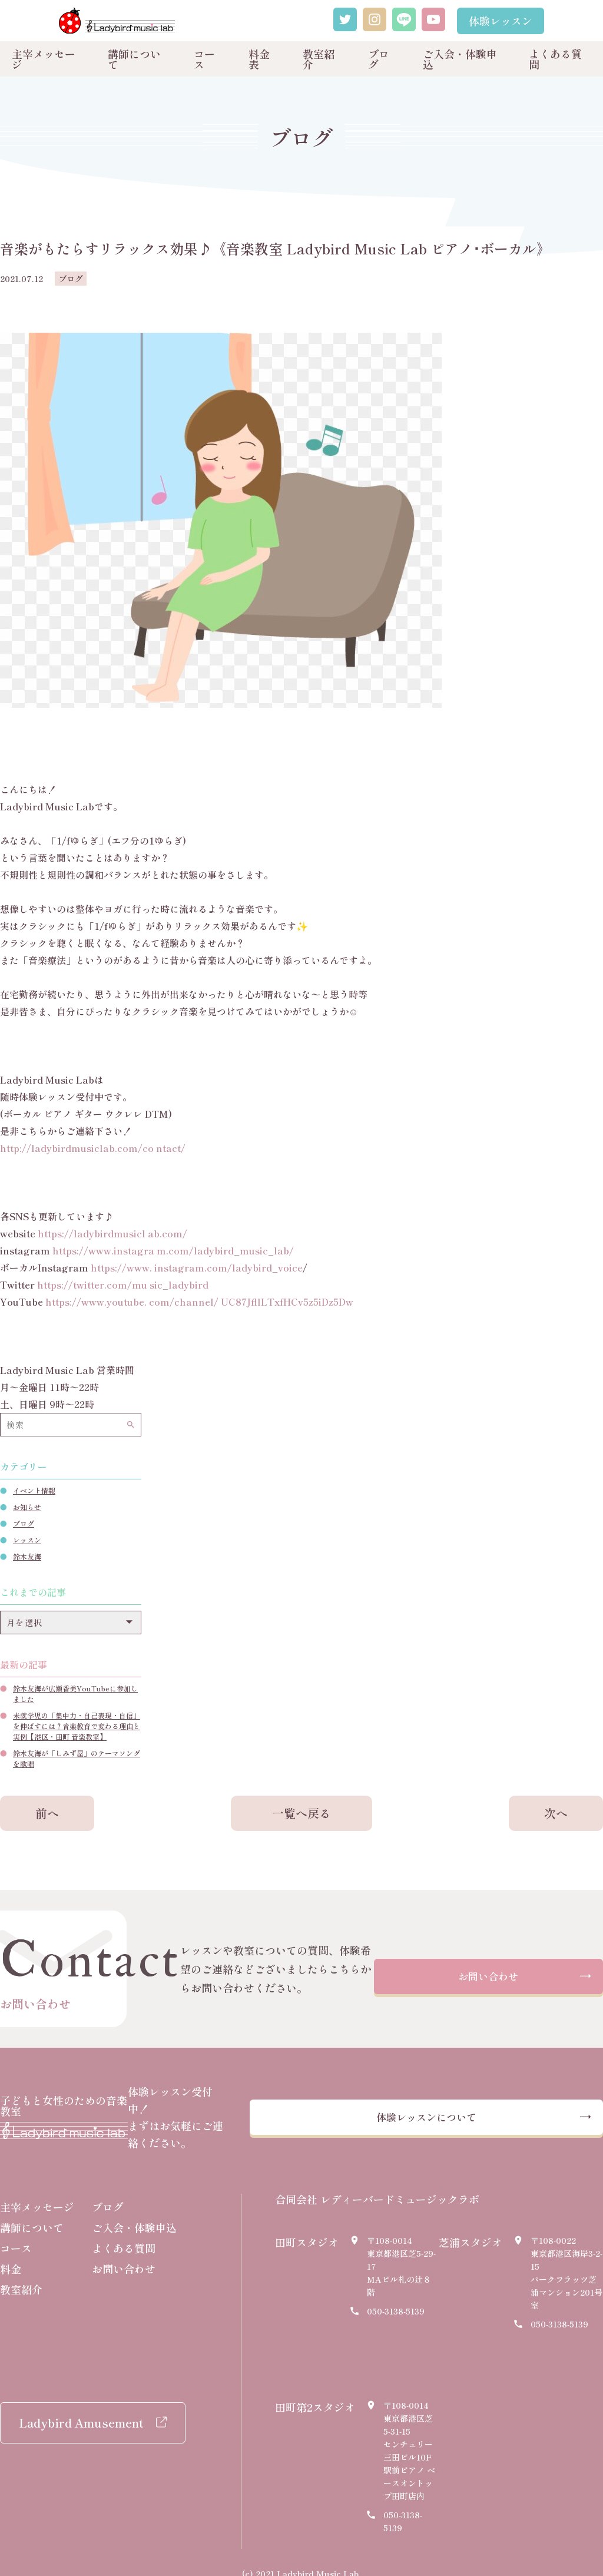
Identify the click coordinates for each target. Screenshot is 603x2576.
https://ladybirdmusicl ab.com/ (112, 1233)
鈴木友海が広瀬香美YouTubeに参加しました (75, 1693)
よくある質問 (555, 58)
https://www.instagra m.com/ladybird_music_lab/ (173, 1250)
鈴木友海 (27, 1556)
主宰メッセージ (43, 58)
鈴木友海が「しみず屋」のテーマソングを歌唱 (76, 1758)
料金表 (259, 58)
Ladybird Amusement (81, 2405)
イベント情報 (34, 1490)
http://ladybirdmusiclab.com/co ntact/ (92, 1148)
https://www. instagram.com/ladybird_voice (197, 1267)
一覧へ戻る (301, 1813)
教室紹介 (318, 58)
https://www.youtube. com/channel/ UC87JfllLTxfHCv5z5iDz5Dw (199, 1301)
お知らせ (27, 1507)
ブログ (378, 58)
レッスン (27, 1540)
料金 (10, 2251)
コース (204, 58)
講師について (134, 58)
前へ (47, 1813)
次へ (556, 1813)
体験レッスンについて (447, 2108)
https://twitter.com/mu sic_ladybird (122, 1284)
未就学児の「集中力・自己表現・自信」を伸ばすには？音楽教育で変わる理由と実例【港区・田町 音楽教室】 (76, 1725)
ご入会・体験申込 (460, 58)
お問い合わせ (488, 1977)
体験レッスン (500, 20)
